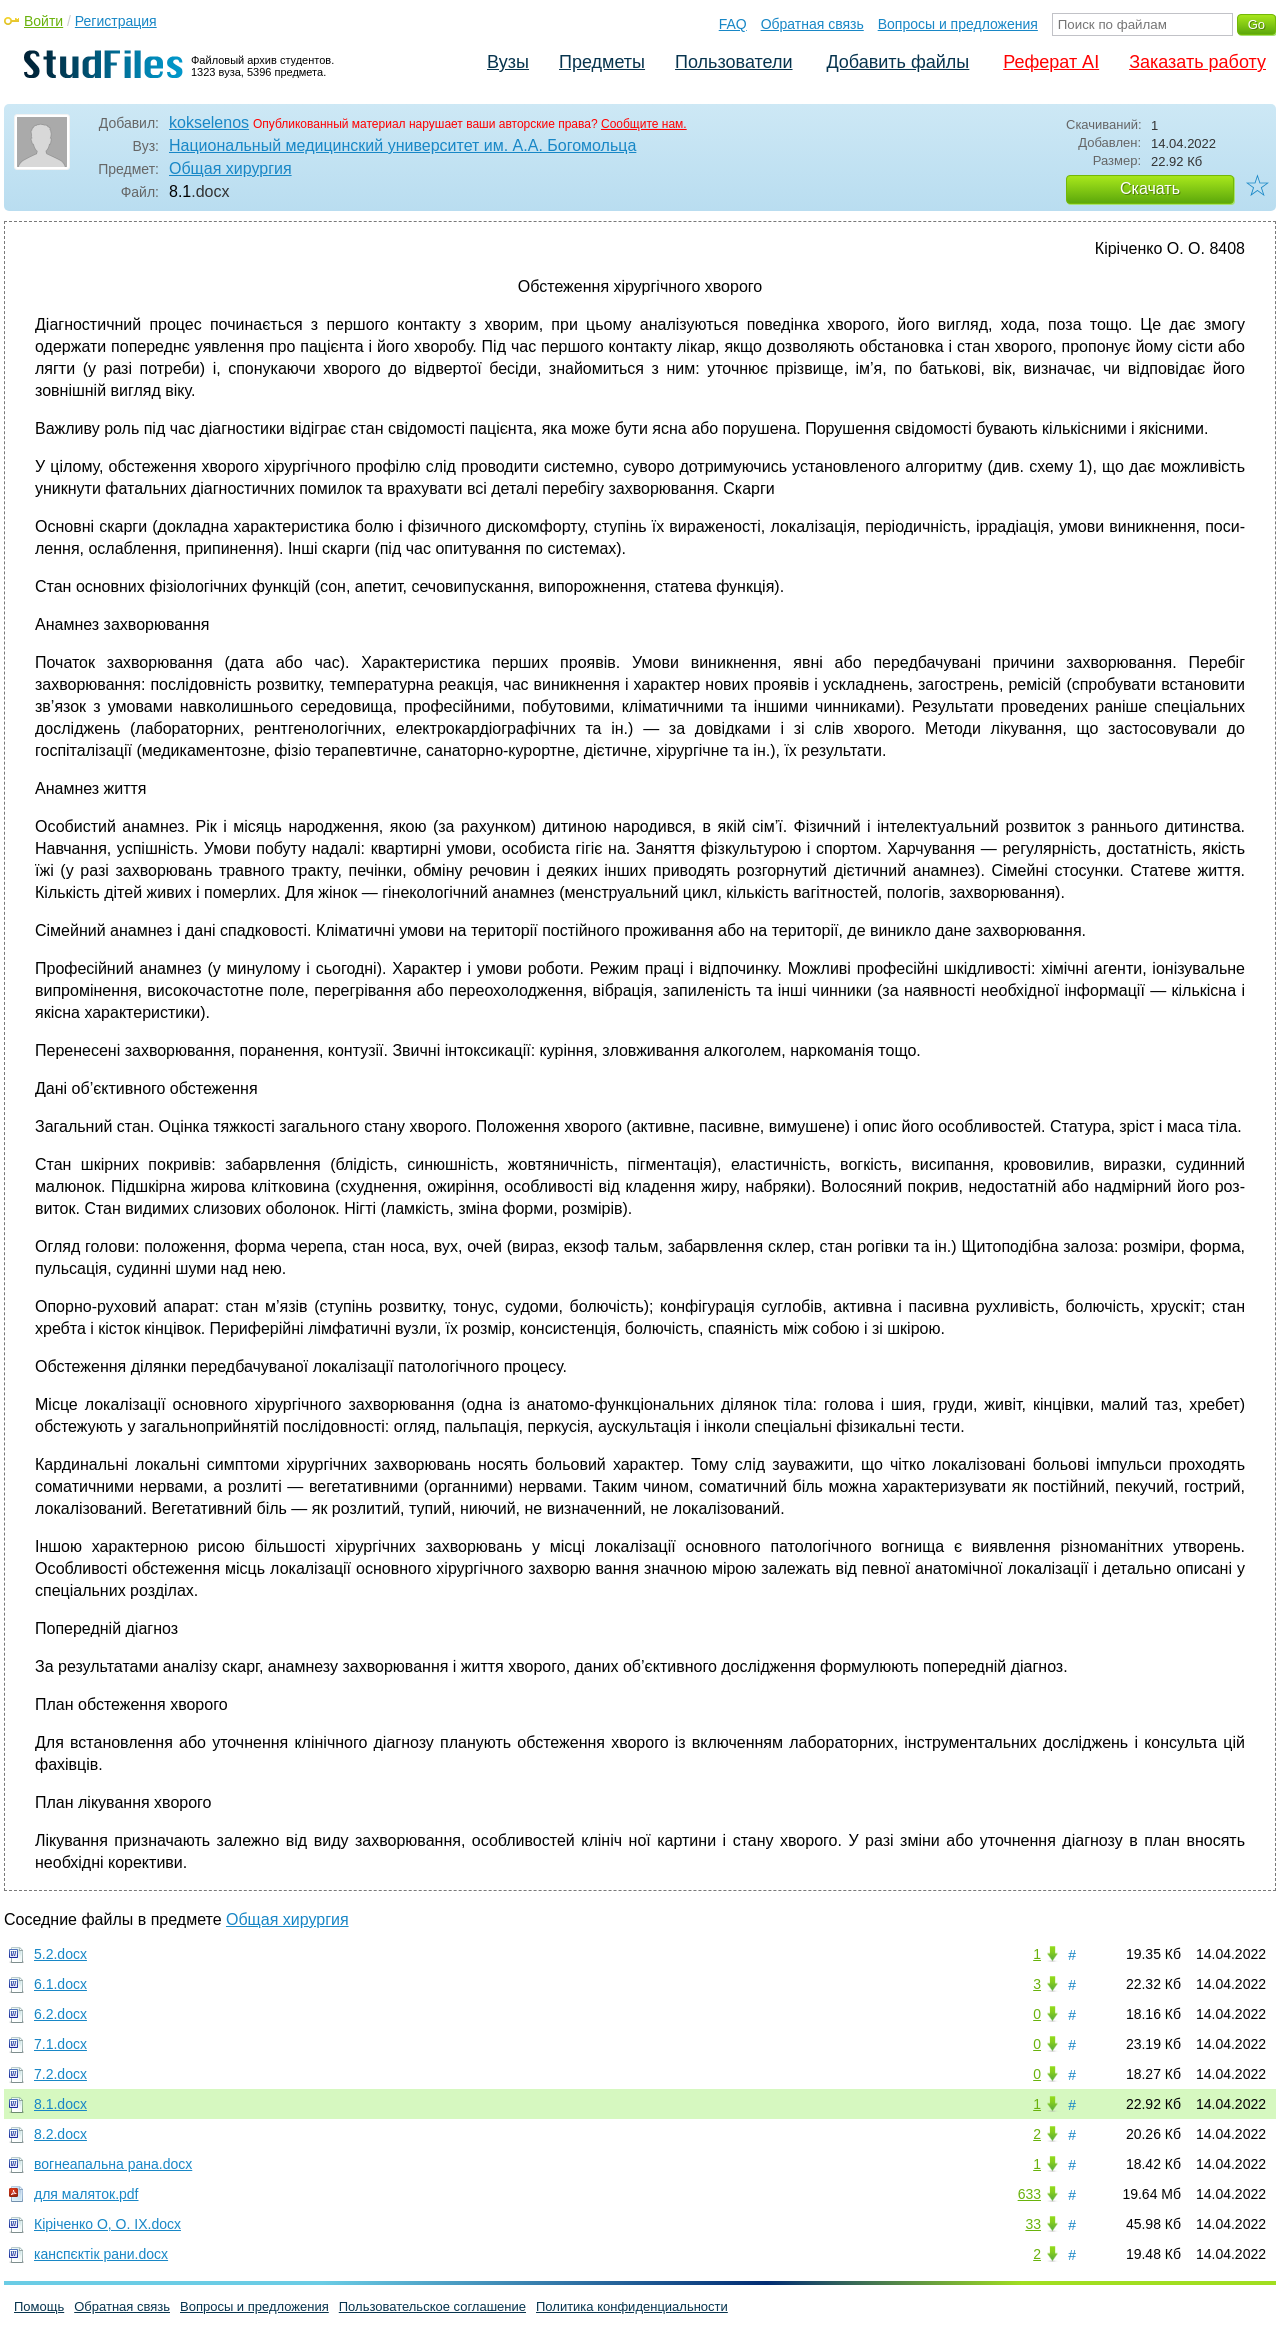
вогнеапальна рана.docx (113, 2164)
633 (1029, 2194)
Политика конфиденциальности (632, 2306)
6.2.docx (60, 2014)
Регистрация (116, 21)
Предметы (602, 62)
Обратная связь (812, 24)
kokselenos (209, 122)
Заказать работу (1197, 62)
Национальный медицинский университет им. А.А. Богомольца (402, 145)
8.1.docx (60, 2104)
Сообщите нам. (644, 124)
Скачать (1150, 188)
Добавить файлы (897, 62)
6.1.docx (60, 1984)
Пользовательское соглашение (432, 2306)
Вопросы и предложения (958, 24)
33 (1033, 2224)
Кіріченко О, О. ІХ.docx (107, 2224)
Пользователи (733, 62)
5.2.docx (60, 1954)
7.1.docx (60, 2044)
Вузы (508, 62)
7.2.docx (60, 2074)
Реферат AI (1051, 62)
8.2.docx (60, 2134)
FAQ (733, 24)
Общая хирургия (230, 168)
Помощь (39, 2306)
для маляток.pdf (86, 2194)
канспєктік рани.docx (101, 2254)
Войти (43, 21)
